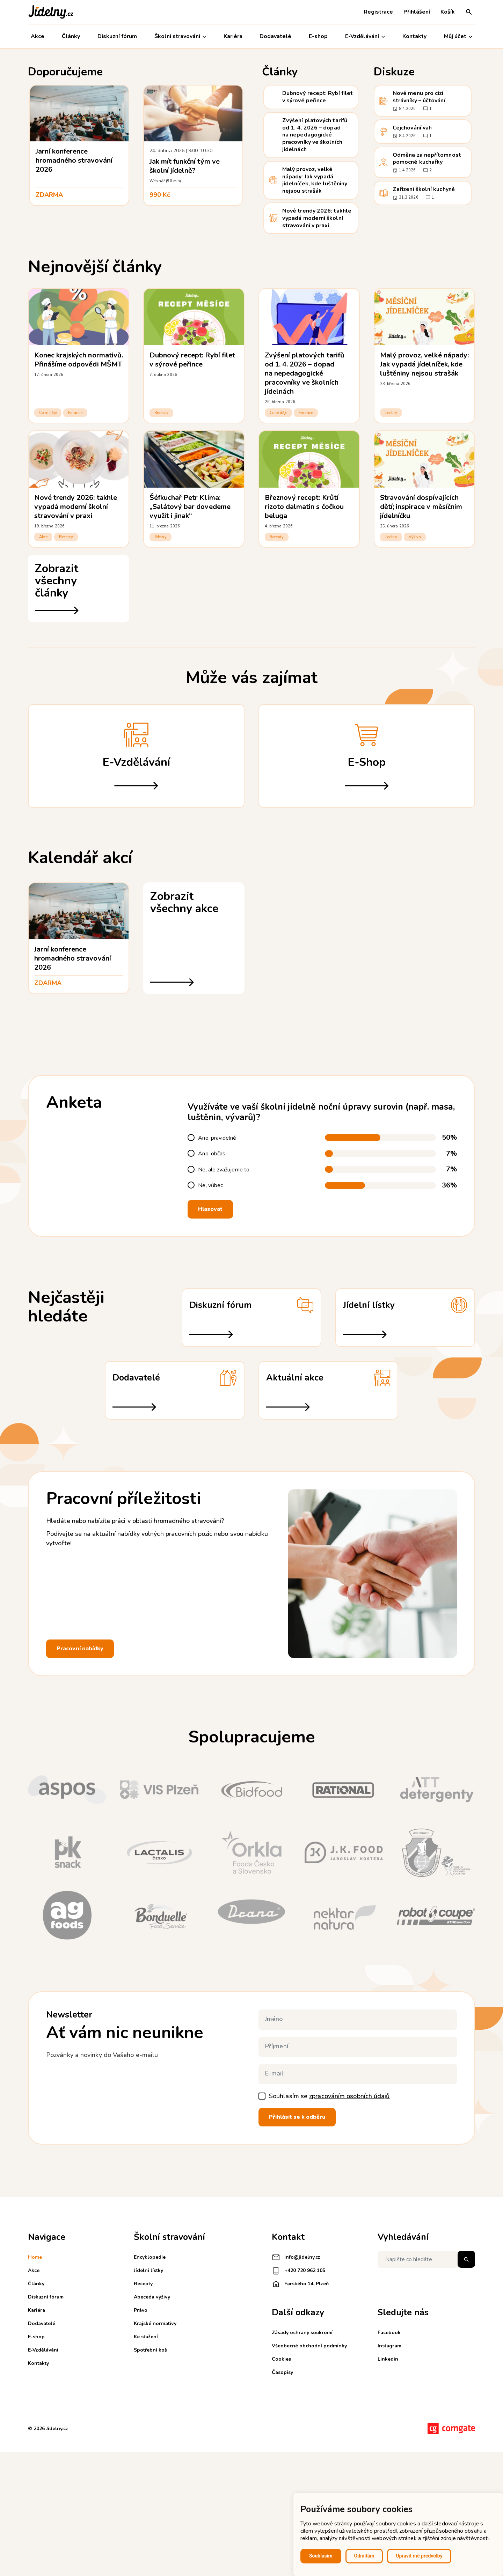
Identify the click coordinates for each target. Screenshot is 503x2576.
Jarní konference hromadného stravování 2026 (74, 160)
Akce (37, 36)
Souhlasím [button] (321, 2556)
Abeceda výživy (152, 2297)
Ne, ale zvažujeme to (223, 1170)
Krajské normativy (155, 2323)
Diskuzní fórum (117, 36)
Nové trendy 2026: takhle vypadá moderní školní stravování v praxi (316, 218)
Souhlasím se (329, 2096)
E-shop (318, 36)
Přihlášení (416, 12)
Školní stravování (180, 36)
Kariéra (233, 36)
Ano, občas (211, 1153)
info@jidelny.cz (296, 2257)
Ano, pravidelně (217, 1138)
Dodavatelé (275, 36)
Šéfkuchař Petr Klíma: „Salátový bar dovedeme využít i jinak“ (190, 506)
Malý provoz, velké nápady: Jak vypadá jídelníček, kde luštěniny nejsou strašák (314, 180)
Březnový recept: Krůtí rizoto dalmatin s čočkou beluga (304, 506)
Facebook (389, 2332)
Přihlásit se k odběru (297, 2117)
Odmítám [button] (364, 2556)
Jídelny (391, 412)
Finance (75, 412)
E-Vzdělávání (365, 36)
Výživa (415, 537)
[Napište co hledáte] (426, 2259)
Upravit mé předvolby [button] (419, 2556)
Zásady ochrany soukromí (302, 2332)
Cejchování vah (412, 128)
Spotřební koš (150, 2350)
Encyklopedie (150, 2257)
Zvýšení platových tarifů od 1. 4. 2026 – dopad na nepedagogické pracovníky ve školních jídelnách (314, 135)
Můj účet (458, 36)
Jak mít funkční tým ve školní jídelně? (185, 166)
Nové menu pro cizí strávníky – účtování (419, 96)
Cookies (281, 2359)
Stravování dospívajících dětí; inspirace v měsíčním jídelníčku (421, 506)
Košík (447, 12)
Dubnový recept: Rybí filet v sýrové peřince (317, 96)
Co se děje (48, 412)
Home (35, 2257)
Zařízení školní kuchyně (424, 189)
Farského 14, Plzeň (300, 2284)
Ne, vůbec (210, 1185)
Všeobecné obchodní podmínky (309, 2345)
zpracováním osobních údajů (349, 2096)
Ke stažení (146, 2336)
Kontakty (414, 36)
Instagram (389, 2345)
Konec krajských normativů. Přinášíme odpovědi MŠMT (78, 359)
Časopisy (282, 2372)
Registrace (378, 12)
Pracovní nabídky (80, 1648)
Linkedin (388, 2359)
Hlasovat (210, 1209)
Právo (140, 2310)
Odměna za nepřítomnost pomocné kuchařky (427, 158)
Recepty (161, 412)
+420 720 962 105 (298, 2270)
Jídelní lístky (148, 2270)
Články (71, 36)
